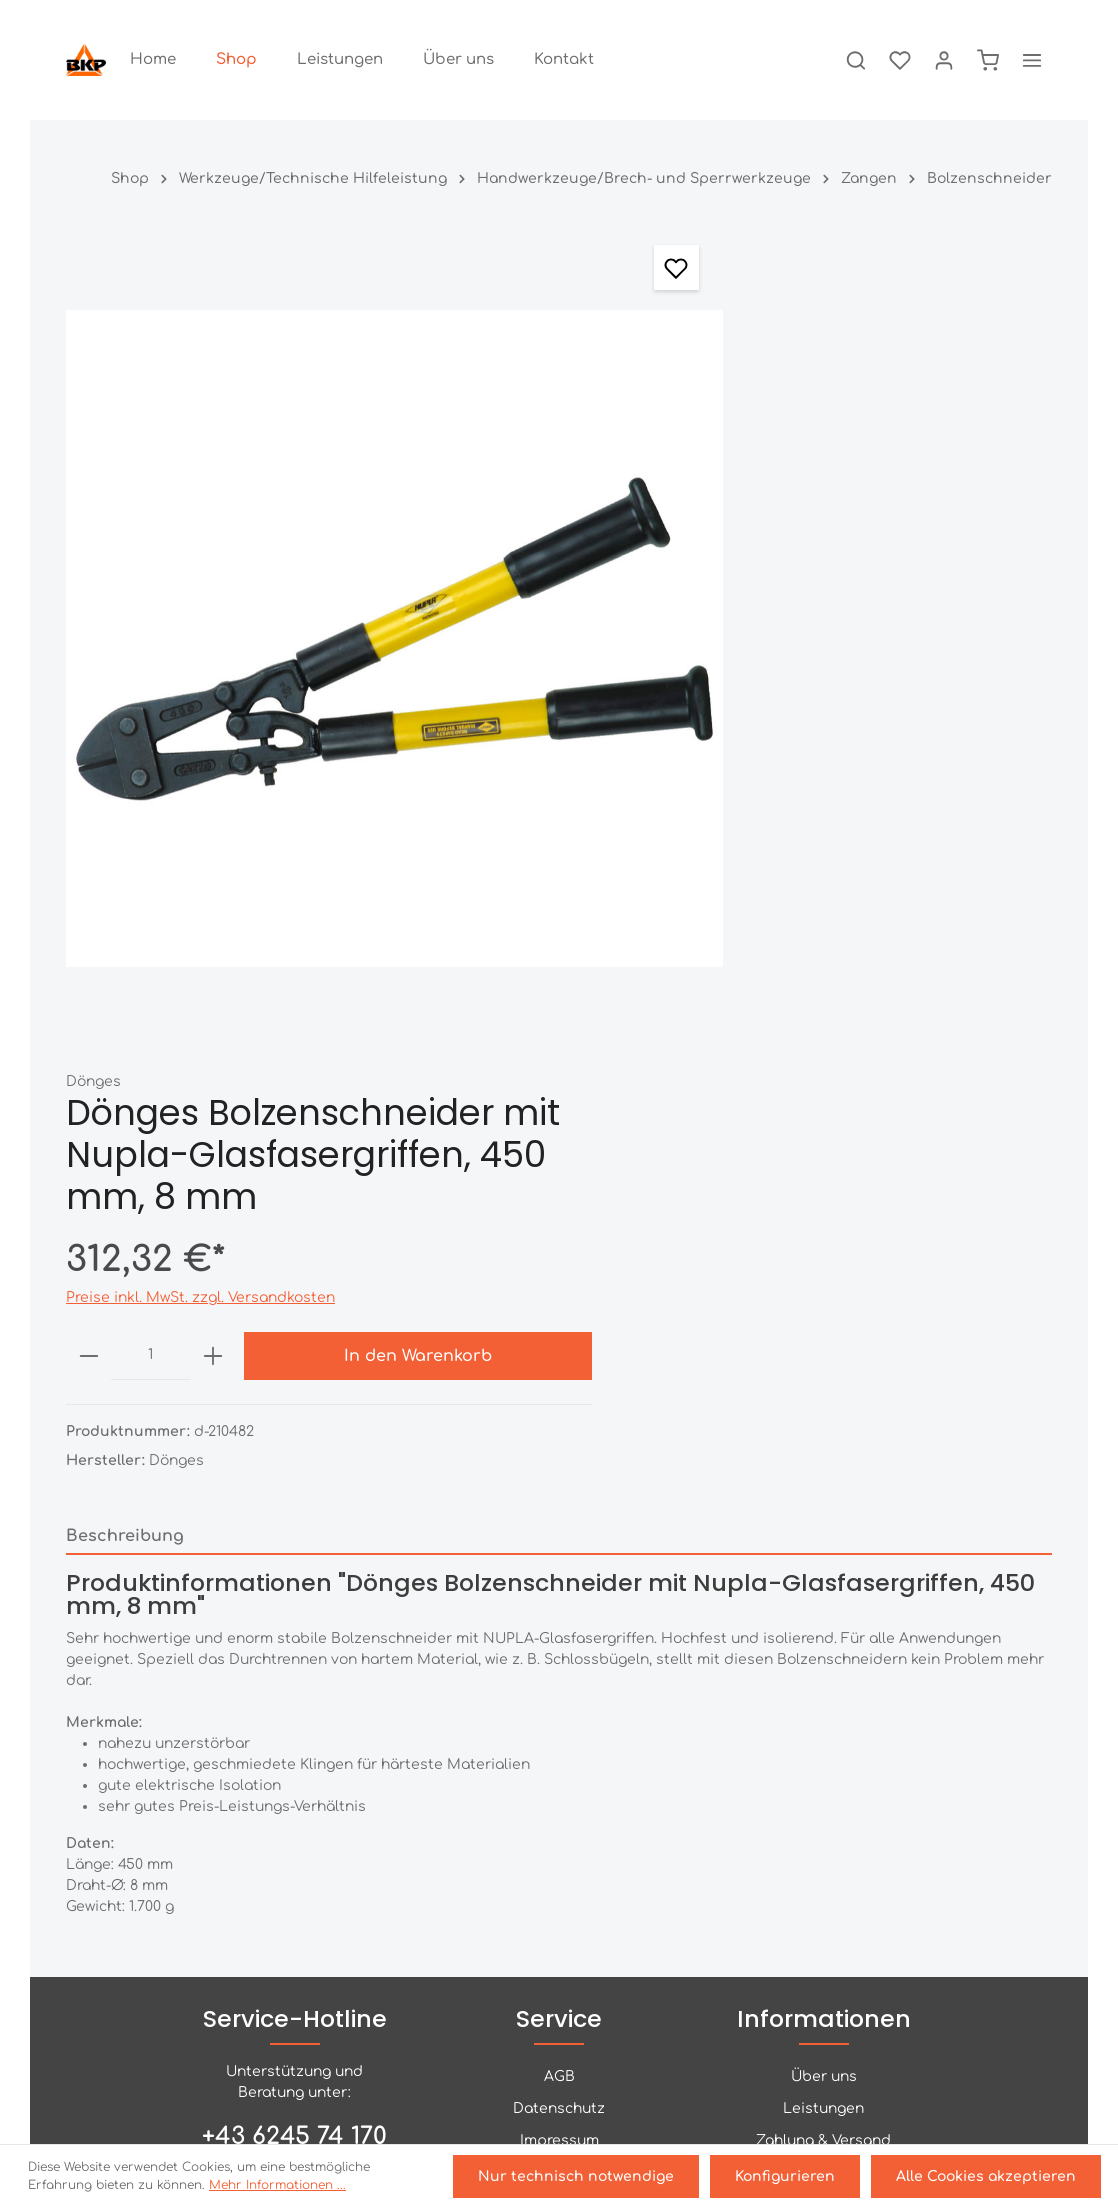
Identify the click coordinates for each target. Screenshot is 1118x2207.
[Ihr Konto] (944, 60)
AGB (559, 1603)
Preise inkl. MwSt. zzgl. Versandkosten (799, 531)
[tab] (559, 1003)
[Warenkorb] (988, 60)
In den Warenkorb (953, 590)
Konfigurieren (789, 2177)
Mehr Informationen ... (277, 2187)
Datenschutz (559, 1635)
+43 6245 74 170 (294, 1663)
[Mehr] (1032, 60)
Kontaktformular (293, 1778)
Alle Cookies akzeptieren (987, 2177)
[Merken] (577, 267)
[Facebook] (559, 2053)
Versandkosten (937, 2138)
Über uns (824, 1603)
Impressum (559, 1667)
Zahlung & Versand (823, 1667)
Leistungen (823, 1635)
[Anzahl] (749, 590)
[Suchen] (856, 60)
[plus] (811, 590)
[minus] (688, 590)
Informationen (824, 1545)
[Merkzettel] (900, 60)
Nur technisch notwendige (583, 2177)
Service (559, 1545)
